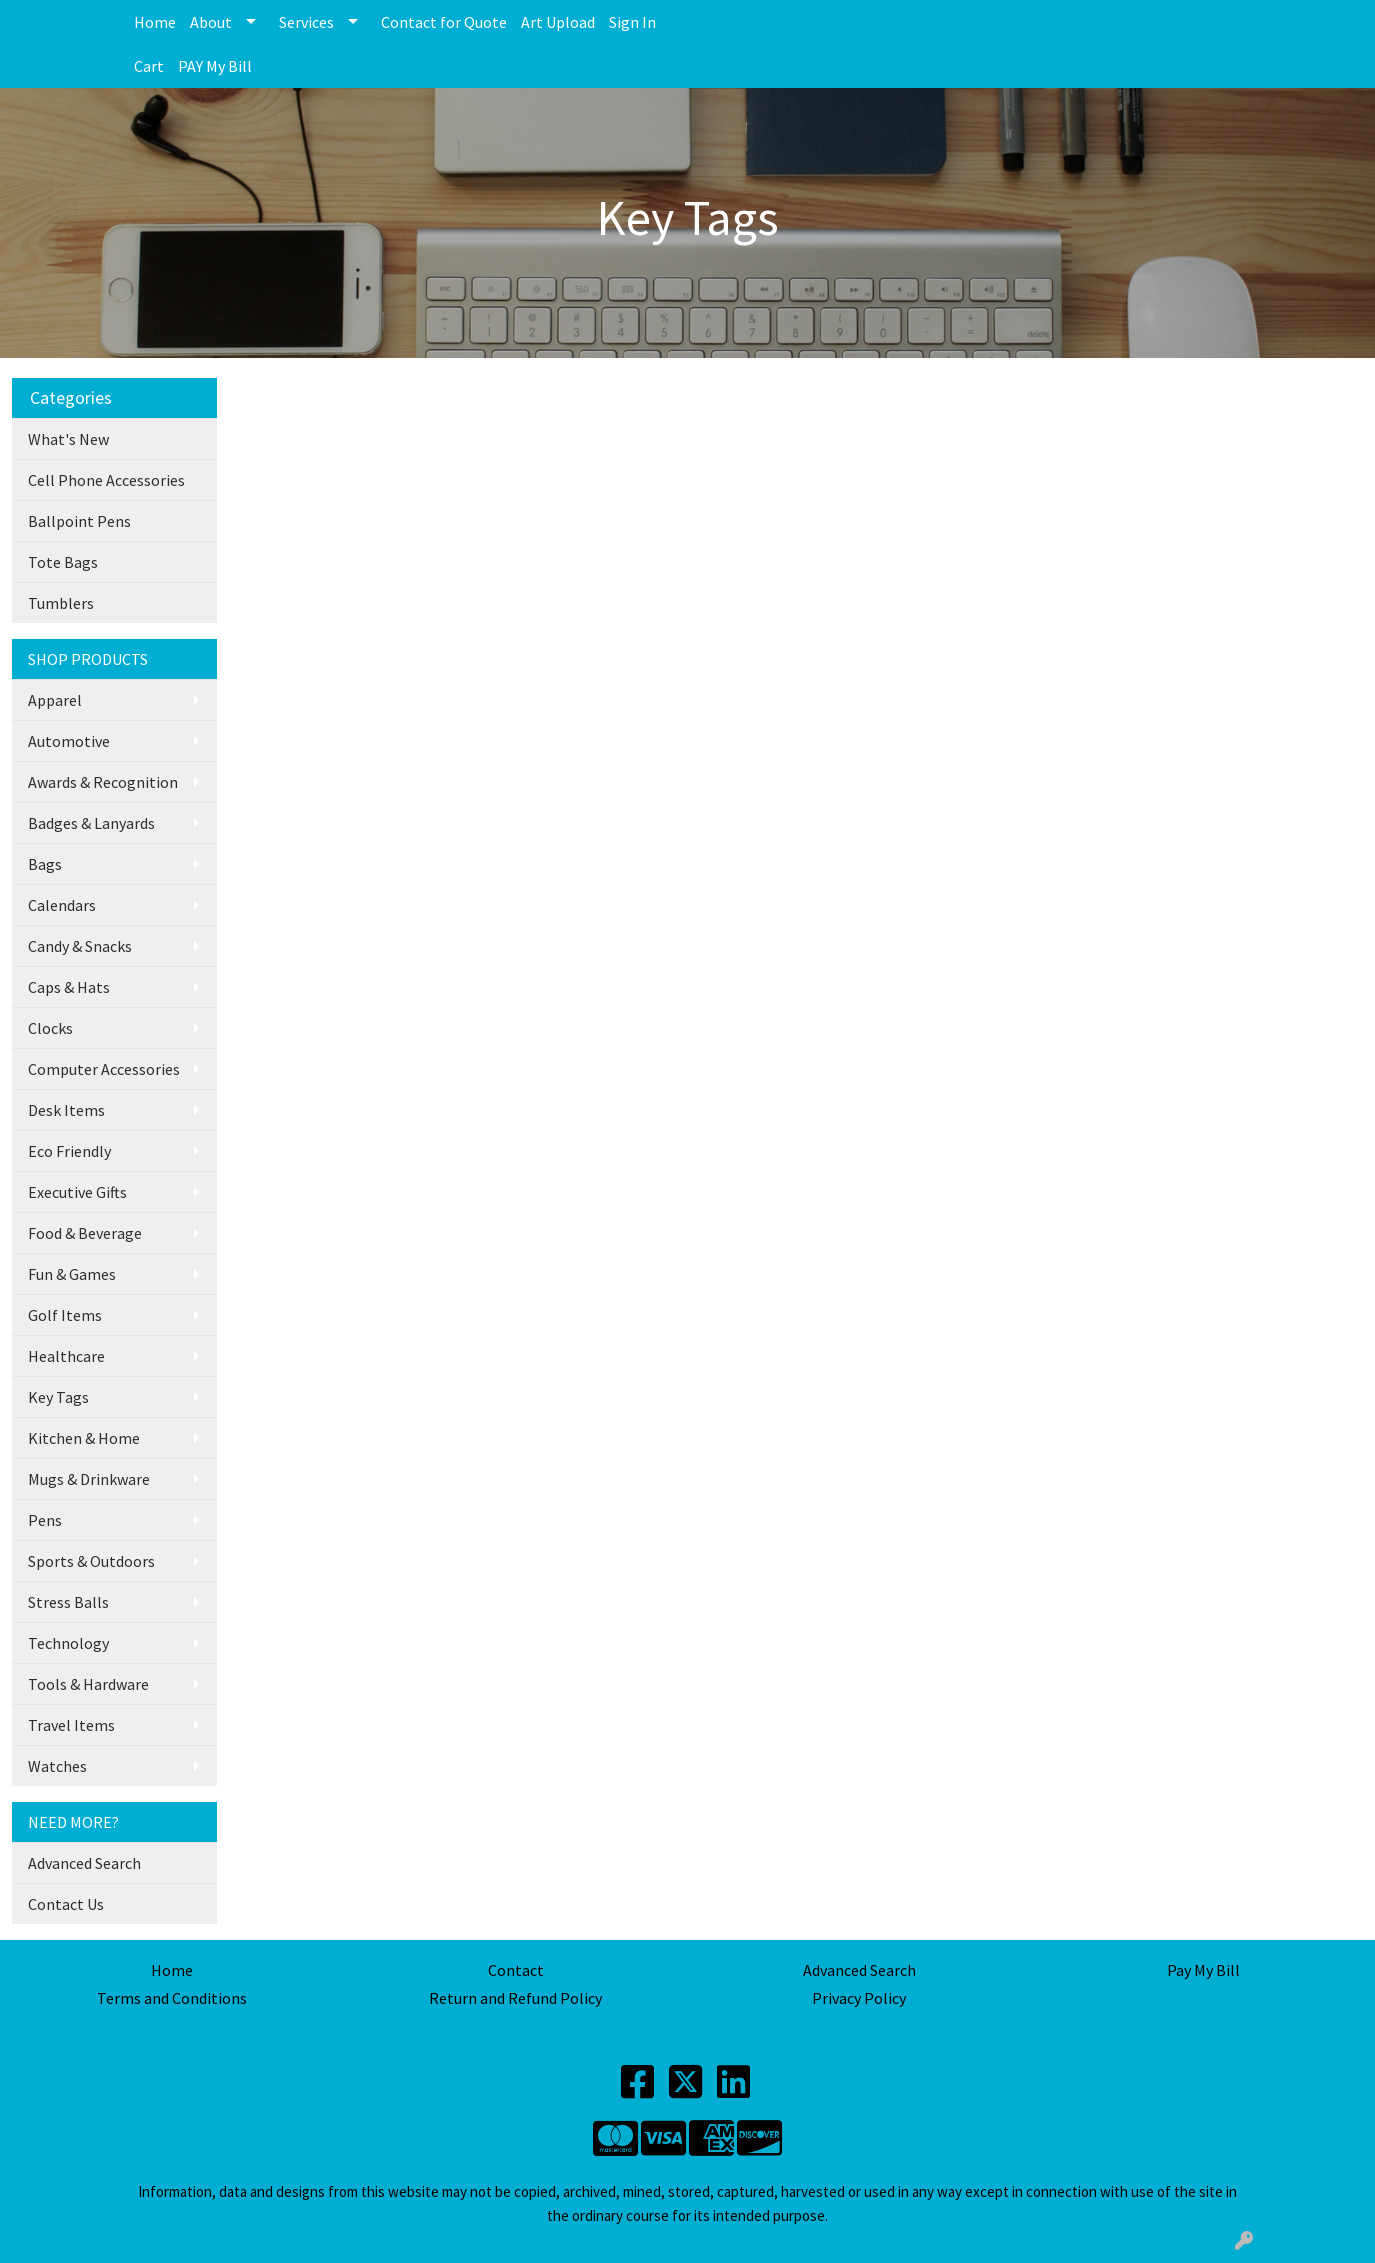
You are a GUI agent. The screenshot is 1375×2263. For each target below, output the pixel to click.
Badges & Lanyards (91, 823)
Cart (149, 66)
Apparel (55, 700)
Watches (57, 1766)
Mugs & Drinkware (89, 1479)
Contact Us (66, 1904)
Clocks (50, 1028)
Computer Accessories (104, 1069)
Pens (45, 1520)
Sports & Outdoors (91, 1561)
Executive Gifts (77, 1192)
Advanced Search (84, 1863)
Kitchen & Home (84, 1438)
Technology (68, 1643)
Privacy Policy (859, 1998)
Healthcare (66, 1356)
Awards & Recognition (103, 782)
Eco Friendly (69, 1151)
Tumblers (61, 603)
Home (155, 22)
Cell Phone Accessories (106, 480)
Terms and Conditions (172, 1998)
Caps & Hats (69, 987)
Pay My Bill (1203, 1970)
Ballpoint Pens (79, 521)
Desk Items (66, 1110)
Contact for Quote (444, 22)
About (211, 22)
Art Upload (558, 22)
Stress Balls (68, 1602)
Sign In (632, 22)
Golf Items (65, 1315)
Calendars (62, 905)
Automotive (69, 741)
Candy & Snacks (80, 946)
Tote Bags (63, 562)
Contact (516, 1970)
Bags (45, 864)
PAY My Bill (215, 66)
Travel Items (71, 1725)
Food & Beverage (85, 1233)
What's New (68, 439)
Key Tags (58, 1397)
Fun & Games (72, 1274)
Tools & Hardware (88, 1684)
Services (306, 22)
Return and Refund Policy (515, 1998)
